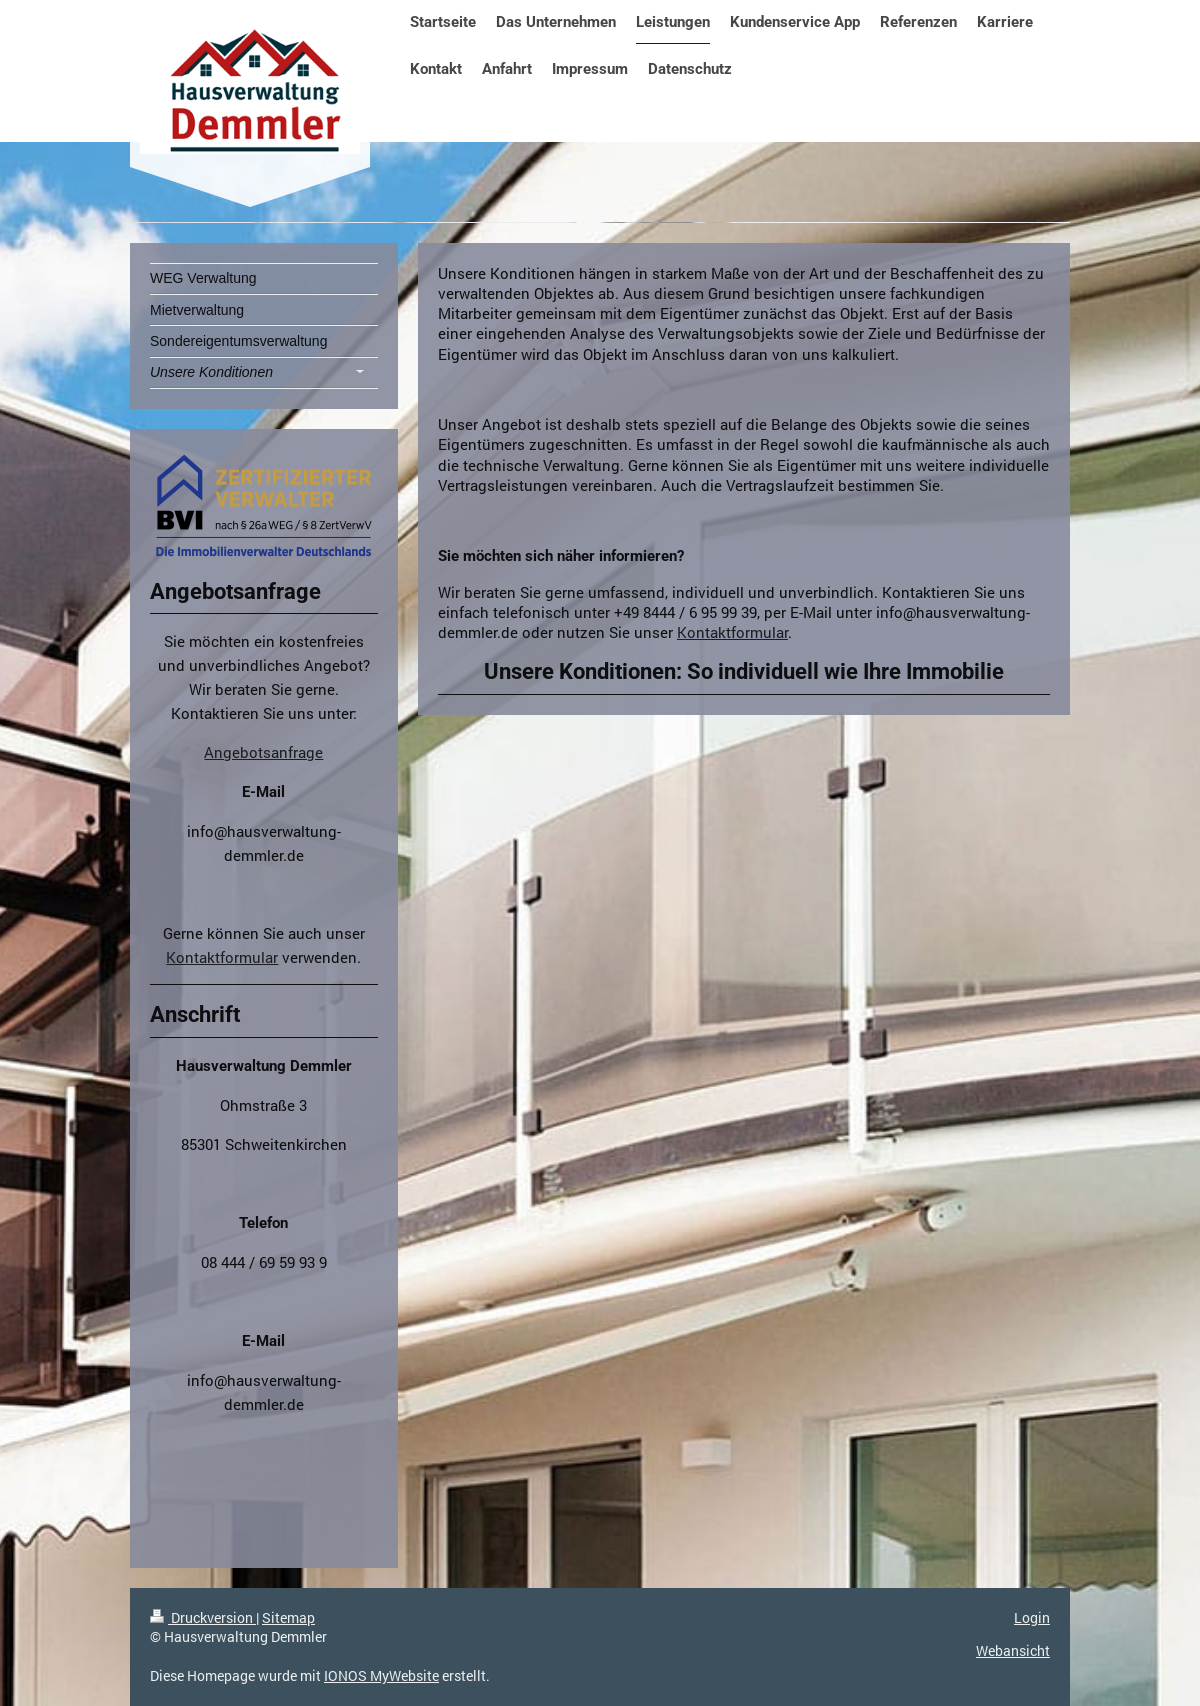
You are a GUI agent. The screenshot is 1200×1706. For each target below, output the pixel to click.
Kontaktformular (732, 632)
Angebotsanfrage (263, 752)
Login (1032, 1617)
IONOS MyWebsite (381, 1675)
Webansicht (1013, 1650)
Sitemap (288, 1617)
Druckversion (203, 1617)
